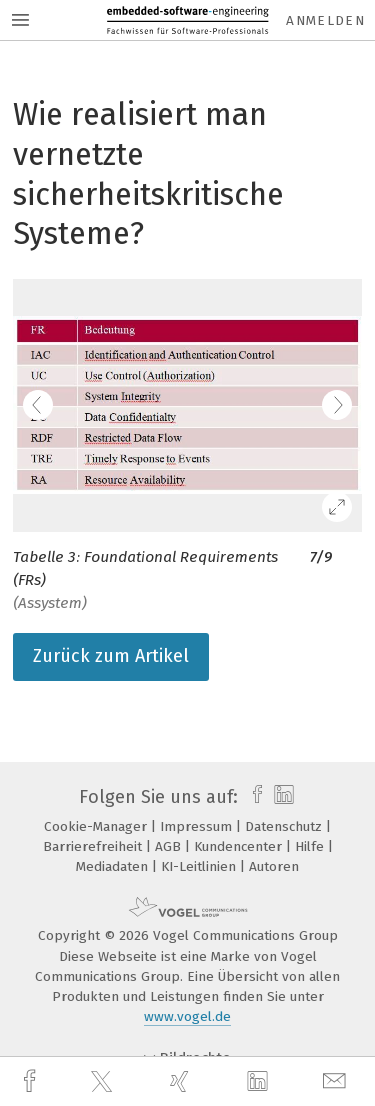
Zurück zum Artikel (111, 656)
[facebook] (32, 1081)
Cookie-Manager (97, 826)
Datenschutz (285, 826)
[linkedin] (260, 1082)
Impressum (198, 826)
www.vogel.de (187, 1016)
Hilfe (311, 846)
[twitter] (104, 1082)
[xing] (182, 1081)
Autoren (274, 866)
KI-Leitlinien (200, 866)
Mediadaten (114, 866)
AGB (170, 846)
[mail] (337, 1081)
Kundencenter (240, 846)
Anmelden (325, 20)
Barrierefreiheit (94, 846)
